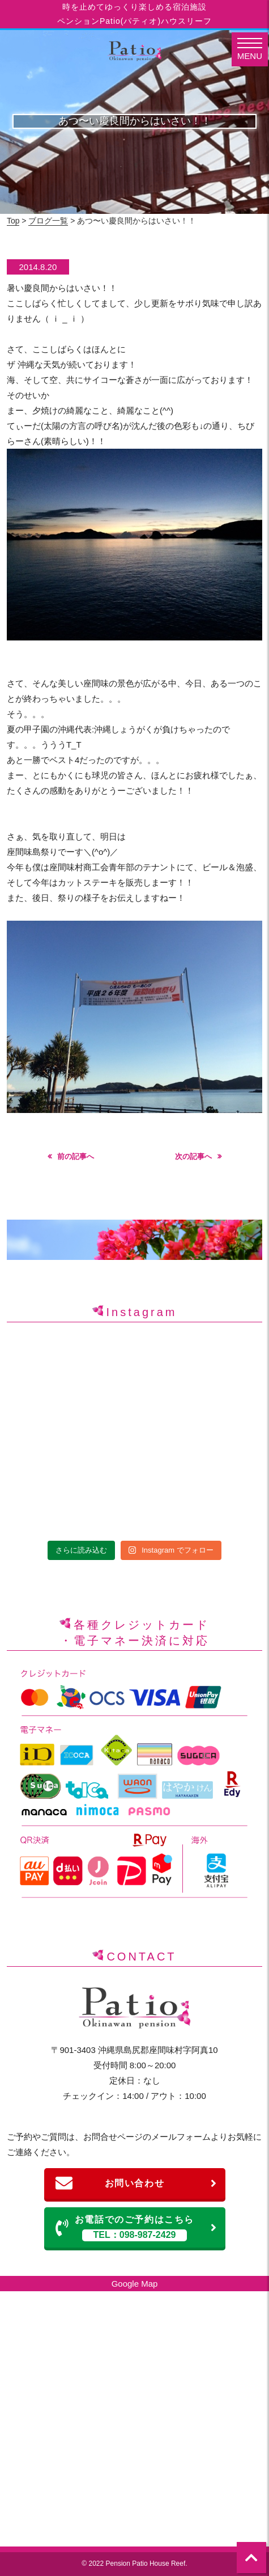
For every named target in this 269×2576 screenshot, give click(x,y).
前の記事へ (75, 1156)
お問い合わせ (136, 2183)
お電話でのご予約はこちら (136, 2228)
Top (13, 220)
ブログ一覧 (48, 220)
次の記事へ (193, 1156)
